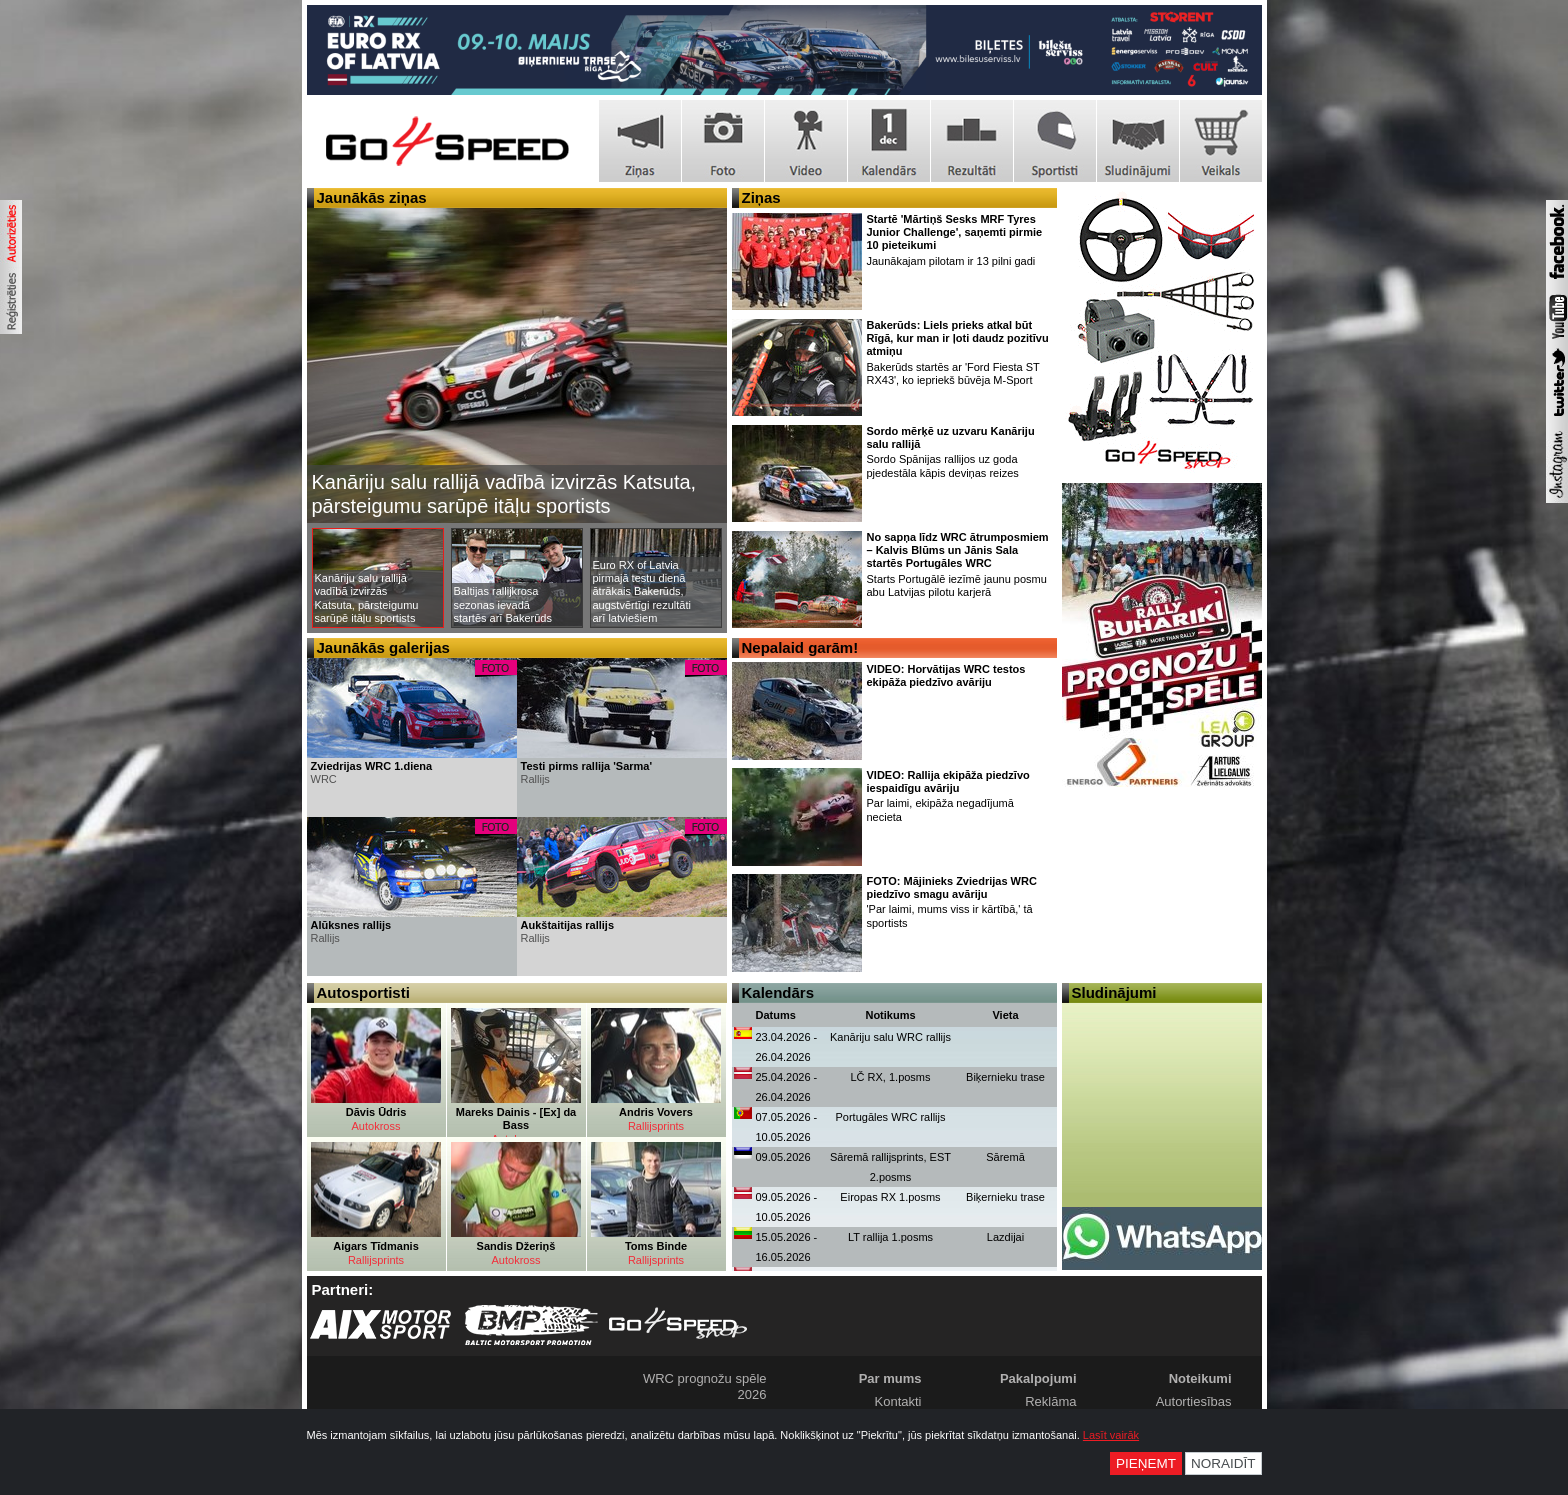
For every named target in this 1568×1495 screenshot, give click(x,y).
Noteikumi (1200, 1378)
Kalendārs (778, 992)
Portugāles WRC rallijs (890, 1117)
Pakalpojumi (1038, 1378)
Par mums (890, 1378)
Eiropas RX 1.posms (890, 1197)
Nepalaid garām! (800, 647)
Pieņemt (1146, 1463)
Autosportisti (363, 992)
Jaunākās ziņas (372, 197)
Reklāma (1050, 1401)
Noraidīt (1223, 1463)
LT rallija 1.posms (890, 1237)
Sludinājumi (1114, 992)
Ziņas (761, 197)
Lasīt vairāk (1111, 1435)
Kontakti (898, 1401)
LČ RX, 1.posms (890, 1077)
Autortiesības (1194, 1401)
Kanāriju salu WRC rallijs (890, 1037)
